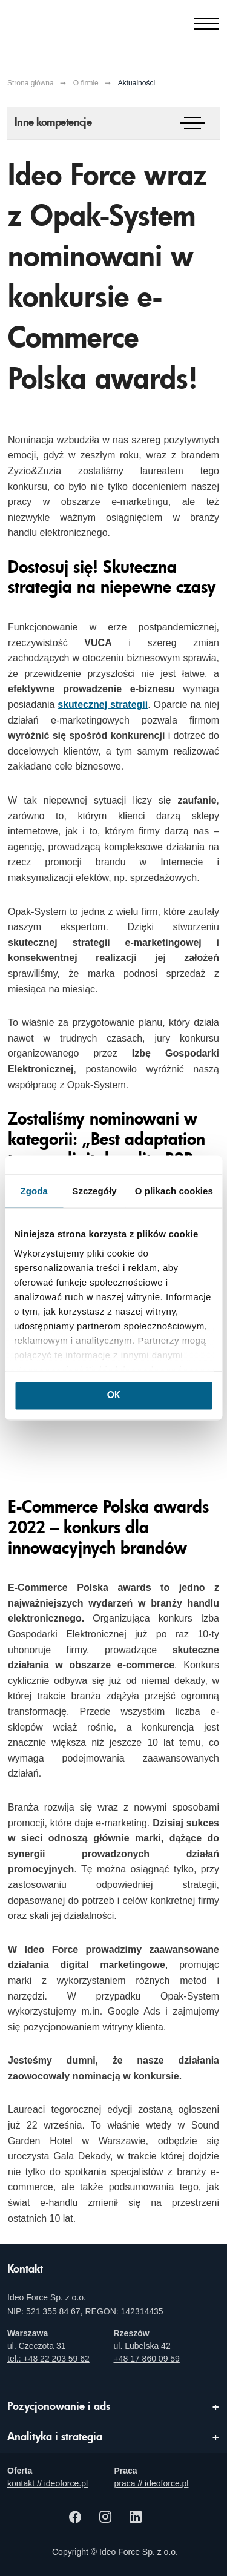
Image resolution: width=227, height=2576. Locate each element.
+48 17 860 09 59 (147, 2358)
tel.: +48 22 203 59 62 (48, 2358)
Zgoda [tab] (34, 1191)
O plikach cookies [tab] (174, 1191)
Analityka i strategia (54, 2437)
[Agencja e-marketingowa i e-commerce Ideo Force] (68, 24)
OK (113, 1396)
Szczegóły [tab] (94, 1191)
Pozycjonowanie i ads (58, 2407)
